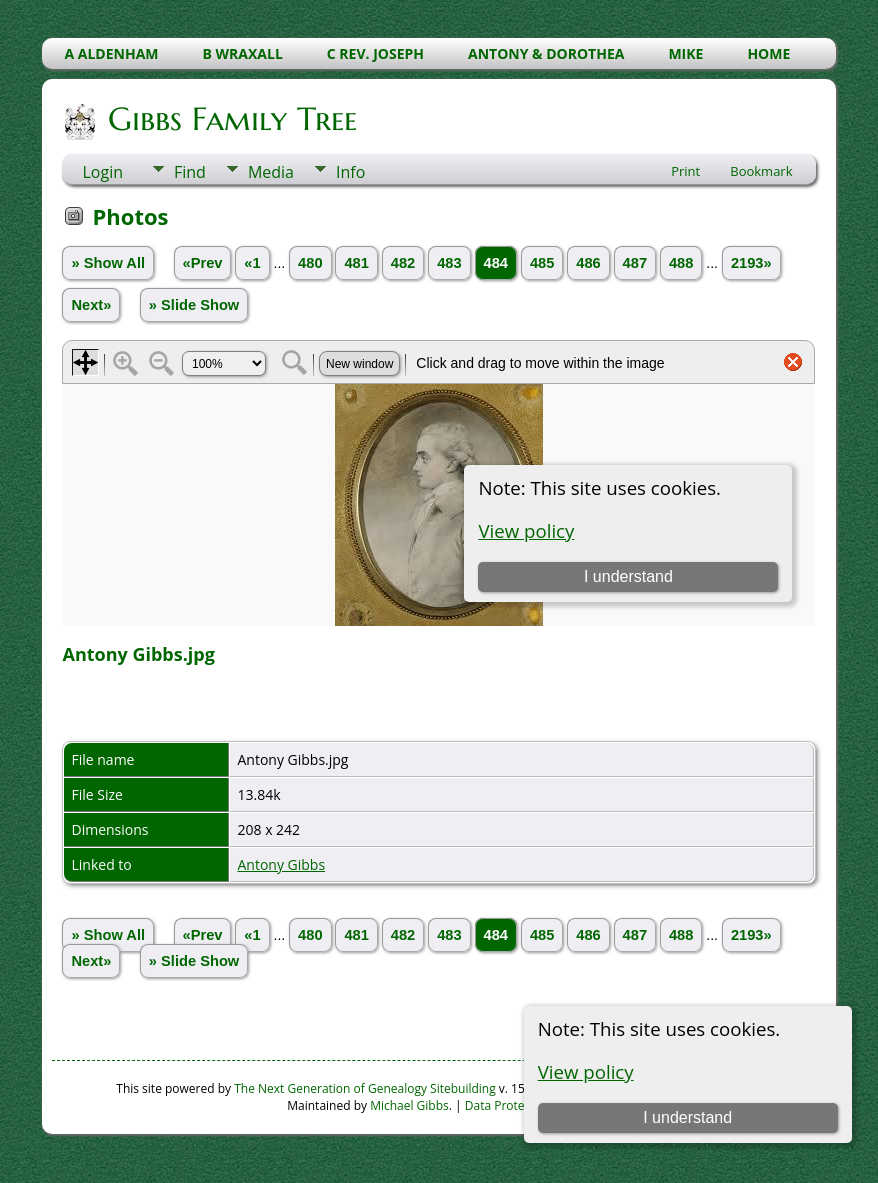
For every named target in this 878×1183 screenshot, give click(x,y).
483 (449, 263)
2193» (751, 263)
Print (685, 171)
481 (356, 263)
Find (190, 172)
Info (350, 172)
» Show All (108, 263)
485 (542, 263)
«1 (252, 263)
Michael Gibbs (409, 1105)
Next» (91, 305)
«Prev (203, 263)
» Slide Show (194, 305)
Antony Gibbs (281, 864)
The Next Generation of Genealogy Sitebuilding (365, 1088)
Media (271, 172)
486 (588, 263)
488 (681, 263)
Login (102, 172)
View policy (586, 1071)
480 (310, 263)
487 (635, 263)
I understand (687, 1117)
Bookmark (761, 171)
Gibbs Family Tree (231, 119)
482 (403, 263)
